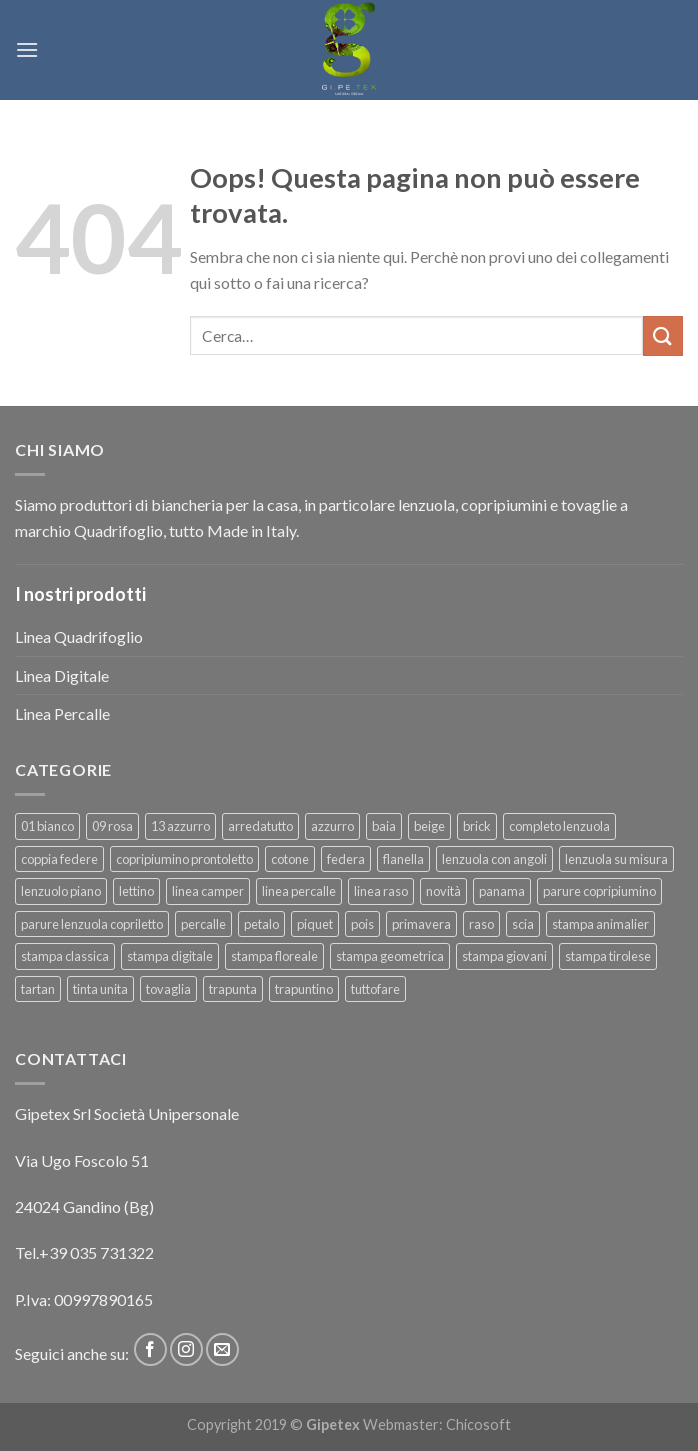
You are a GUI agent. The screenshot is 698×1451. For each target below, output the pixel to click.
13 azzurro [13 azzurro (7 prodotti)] (180, 826)
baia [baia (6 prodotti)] (384, 826)
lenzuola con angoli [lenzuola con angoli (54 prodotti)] (494, 859)
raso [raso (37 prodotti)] (481, 924)
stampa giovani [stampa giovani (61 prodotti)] (504, 956)
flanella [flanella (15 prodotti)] (403, 859)
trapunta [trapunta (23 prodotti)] (233, 989)
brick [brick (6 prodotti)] (477, 826)
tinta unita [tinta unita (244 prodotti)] (100, 989)
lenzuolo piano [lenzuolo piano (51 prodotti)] (61, 891)
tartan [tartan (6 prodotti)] (38, 989)
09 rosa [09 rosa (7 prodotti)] (112, 826)
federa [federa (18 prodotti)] (346, 859)
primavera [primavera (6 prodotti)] (421, 924)
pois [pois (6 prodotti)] (362, 924)
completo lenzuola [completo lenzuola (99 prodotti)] (559, 826)
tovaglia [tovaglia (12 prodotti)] (168, 989)
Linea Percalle (62, 713)
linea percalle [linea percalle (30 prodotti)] (299, 891)
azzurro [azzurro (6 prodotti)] (332, 826)
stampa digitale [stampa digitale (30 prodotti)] (170, 956)
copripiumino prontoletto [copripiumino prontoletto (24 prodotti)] (184, 859)
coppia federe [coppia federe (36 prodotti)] (59, 859)
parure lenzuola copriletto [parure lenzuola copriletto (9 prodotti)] (92, 924)
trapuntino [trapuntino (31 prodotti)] (304, 989)
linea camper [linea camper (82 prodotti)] (208, 891)
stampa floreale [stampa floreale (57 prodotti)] (274, 956)
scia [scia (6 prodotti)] (523, 924)
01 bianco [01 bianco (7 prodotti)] (47, 826)
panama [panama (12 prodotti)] (502, 891)
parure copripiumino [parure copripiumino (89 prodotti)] (599, 891)
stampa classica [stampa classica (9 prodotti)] (65, 956)
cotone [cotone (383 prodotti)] (290, 859)
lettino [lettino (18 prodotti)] (136, 891)
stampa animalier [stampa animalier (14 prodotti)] (600, 924)
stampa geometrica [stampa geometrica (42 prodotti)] (390, 956)
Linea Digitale (62, 675)
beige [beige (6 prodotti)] (429, 826)
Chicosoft (478, 1424)
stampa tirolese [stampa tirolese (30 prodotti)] (608, 956)
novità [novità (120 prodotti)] (443, 891)
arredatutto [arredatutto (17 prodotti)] (260, 826)
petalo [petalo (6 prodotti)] (261, 924)
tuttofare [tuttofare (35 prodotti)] (375, 989)
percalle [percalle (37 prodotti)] (203, 924)
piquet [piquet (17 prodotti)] (315, 924)
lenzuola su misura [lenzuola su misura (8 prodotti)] (616, 859)
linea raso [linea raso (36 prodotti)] (381, 891)
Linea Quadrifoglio (79, 636)
